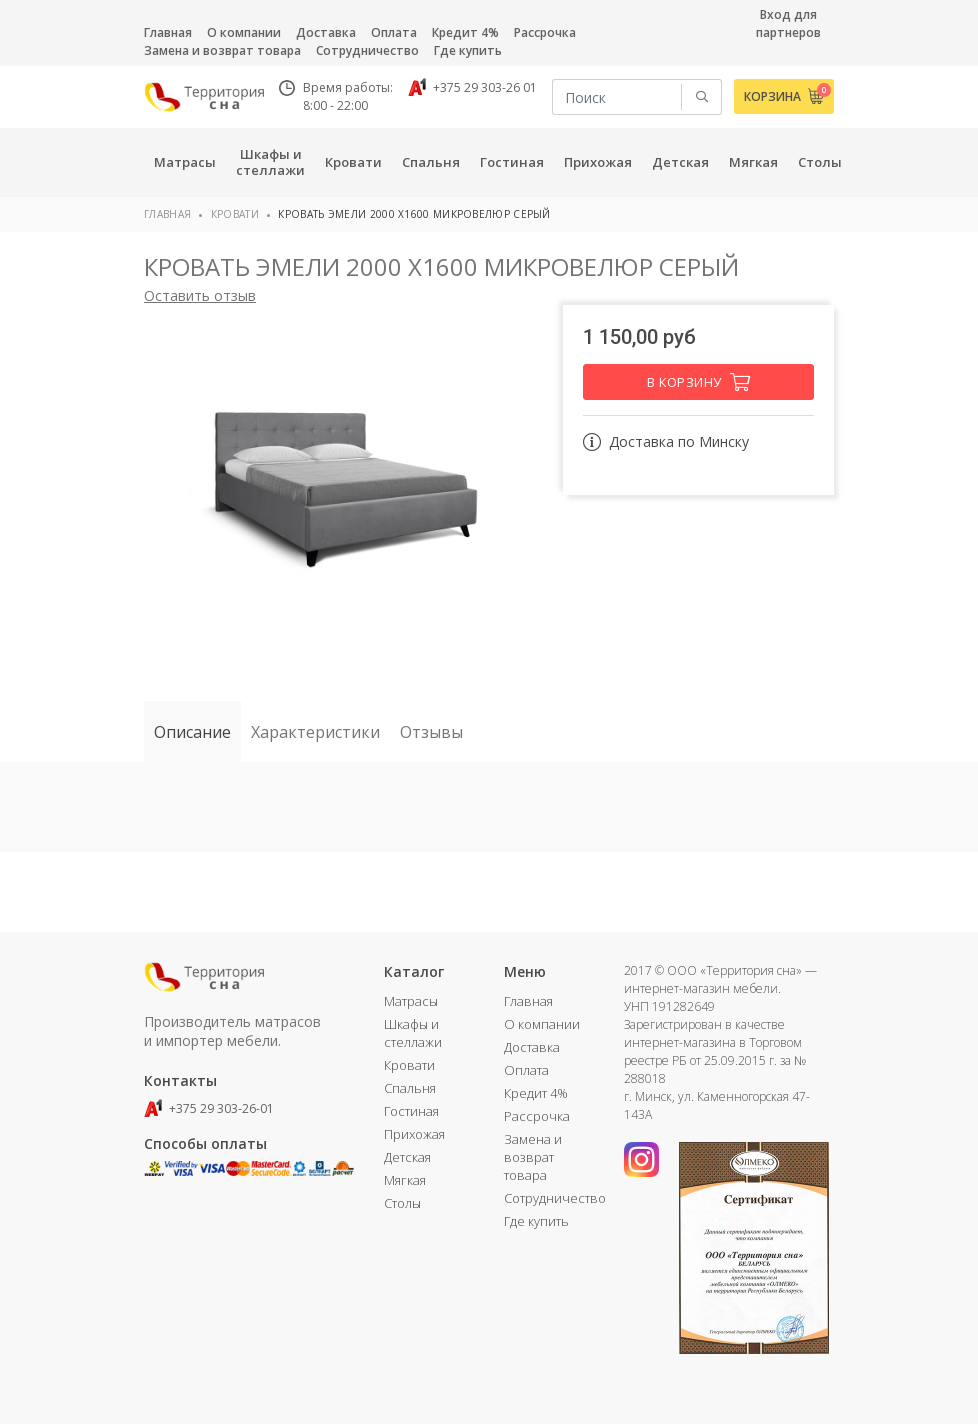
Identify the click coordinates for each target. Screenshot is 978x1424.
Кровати (235, 214)
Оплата (394, 32)
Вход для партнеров (788, 23)
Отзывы (431, 732)
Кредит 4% (465, 32)
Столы (402, 1203)
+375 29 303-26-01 (209, 1108)
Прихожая (414, 1134)
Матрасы (411, 1001)
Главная (168, 32)
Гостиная (411, 1111)
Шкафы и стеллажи (413, 1033)
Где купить (468, 50)
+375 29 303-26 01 (472, 87)
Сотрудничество (367, 50)
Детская (407, 1157)
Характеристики (315, 732)
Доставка (326, 32)
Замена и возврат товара (222, 50)
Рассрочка (545, 32)
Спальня (410, 1088)
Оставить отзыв (200, 295)
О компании (244, 32)
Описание (192, 732)
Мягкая (405, 1180)
